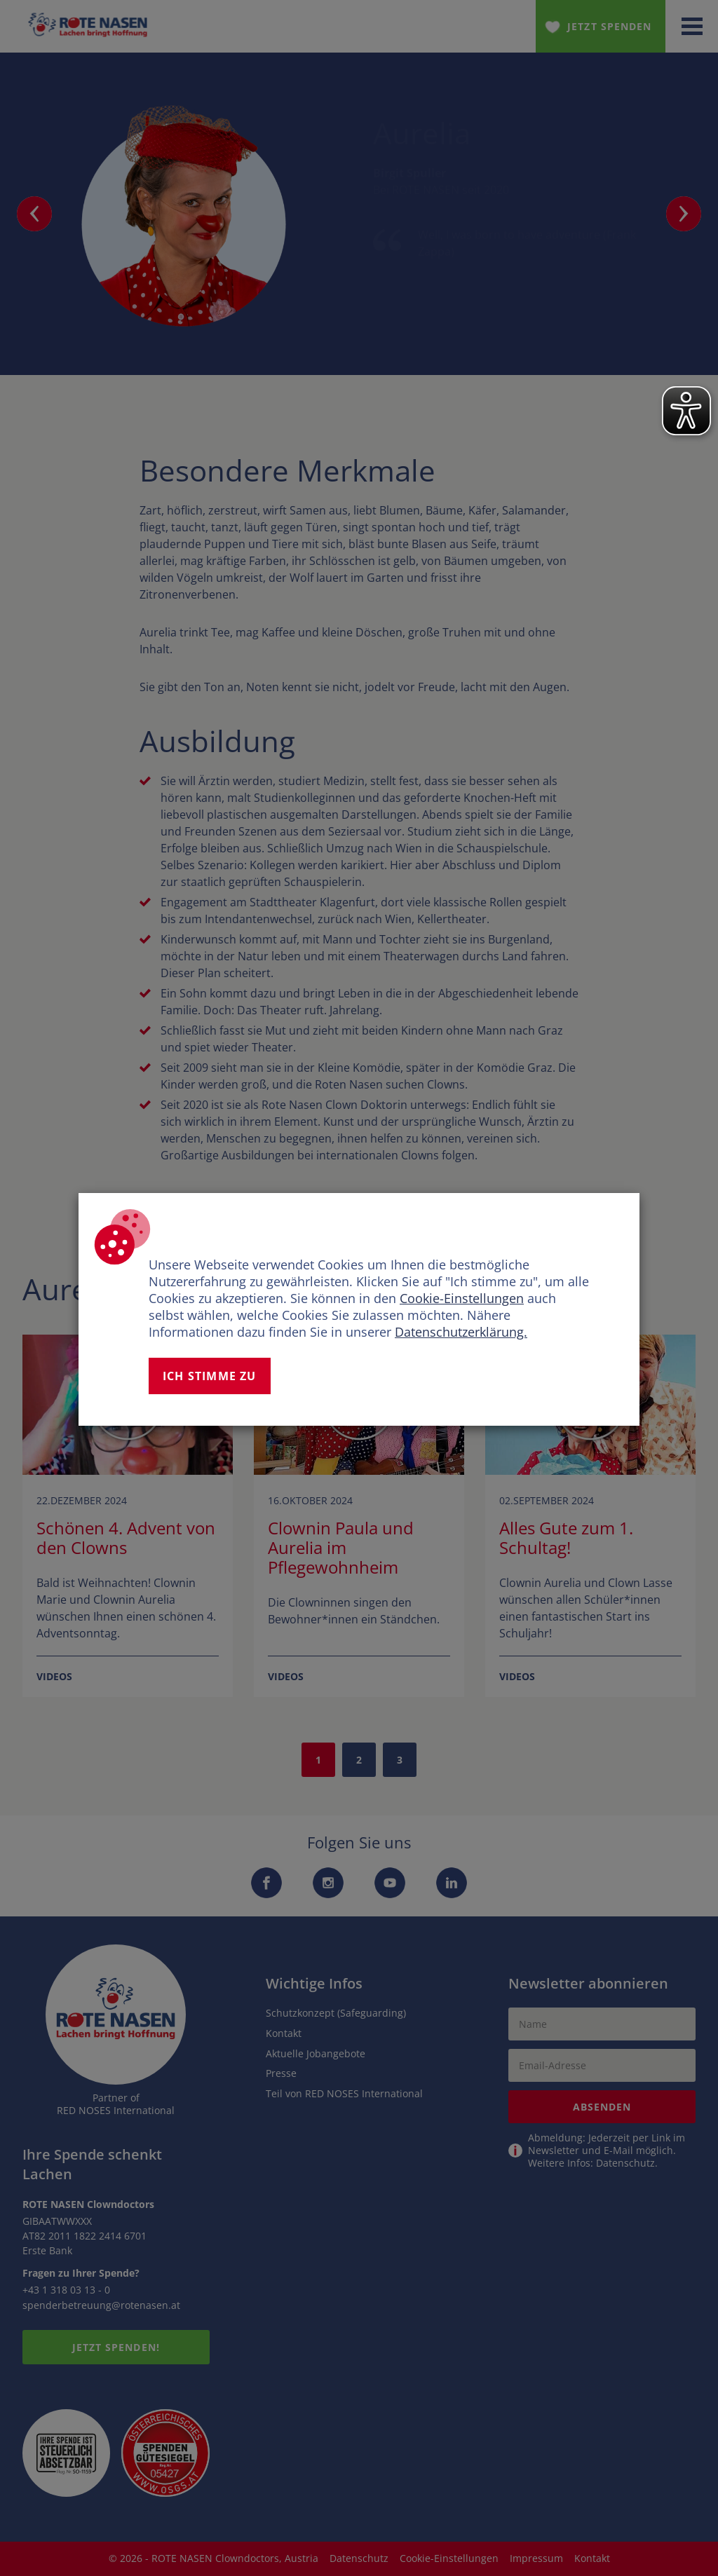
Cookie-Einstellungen (462, 1298)
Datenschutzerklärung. (461, 1331)
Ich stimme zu (210, 1376)
